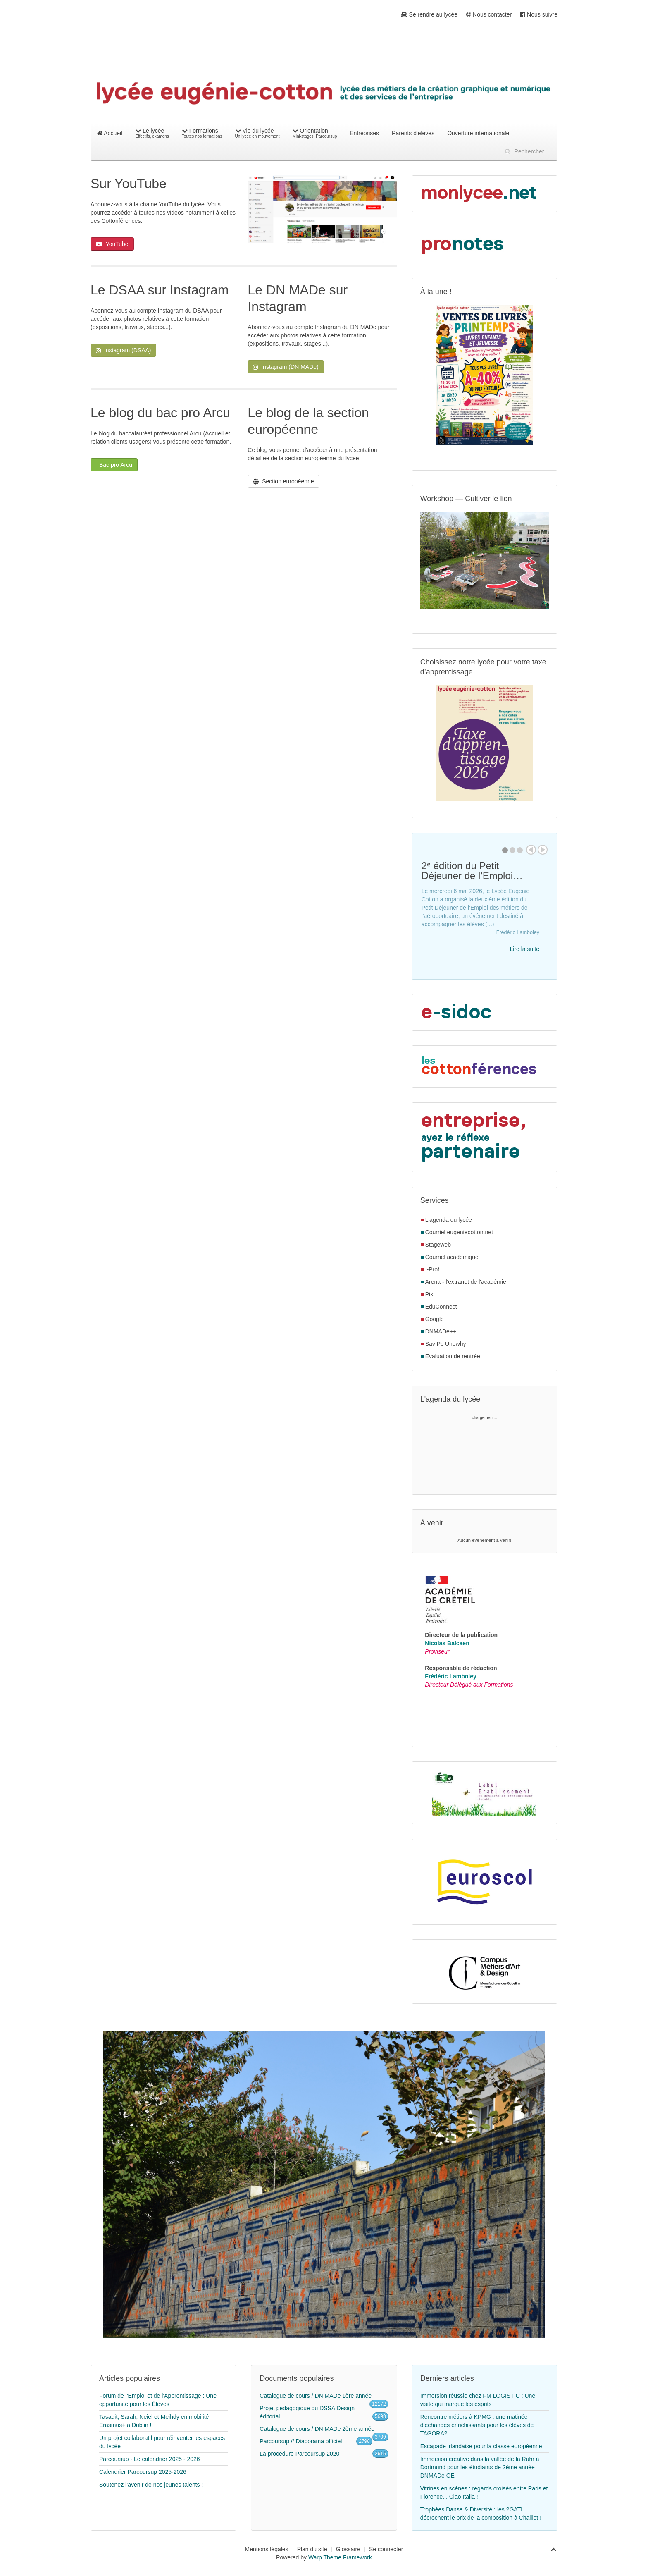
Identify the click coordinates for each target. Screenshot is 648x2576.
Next (543, 850)
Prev (531, 850)
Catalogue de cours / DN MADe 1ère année (316, 2395)
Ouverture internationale (478, 133)
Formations (202, 133)
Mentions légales (266, 2549)
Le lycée (152, 133)
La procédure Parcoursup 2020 (299, 2453)
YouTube (112, 244)
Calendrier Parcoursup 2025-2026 (142, 2471)
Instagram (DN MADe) (285, 366)
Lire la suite (524, 949)
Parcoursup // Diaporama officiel (301, 2441)
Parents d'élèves (413, 133)
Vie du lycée (257, 133)
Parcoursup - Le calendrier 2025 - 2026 (149, 2459)
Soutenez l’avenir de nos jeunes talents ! (151, 2484)
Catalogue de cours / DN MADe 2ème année (317, 2428)
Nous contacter (489, 14)
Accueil (109, 133)
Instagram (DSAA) (123, 350)
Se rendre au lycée (429, 14)
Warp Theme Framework (340, 2557)
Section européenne (283, 481)
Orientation (314, 133)
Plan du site (312, 2549)
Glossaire (348, 2549)
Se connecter (386, 2549)
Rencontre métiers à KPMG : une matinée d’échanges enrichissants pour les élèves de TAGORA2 (477, 2425)
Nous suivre (538, 14)
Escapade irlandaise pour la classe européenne (481, 2446)
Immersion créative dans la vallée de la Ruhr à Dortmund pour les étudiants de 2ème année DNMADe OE (479, 2467)
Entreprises (364, 133)
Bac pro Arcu (115, 464)
